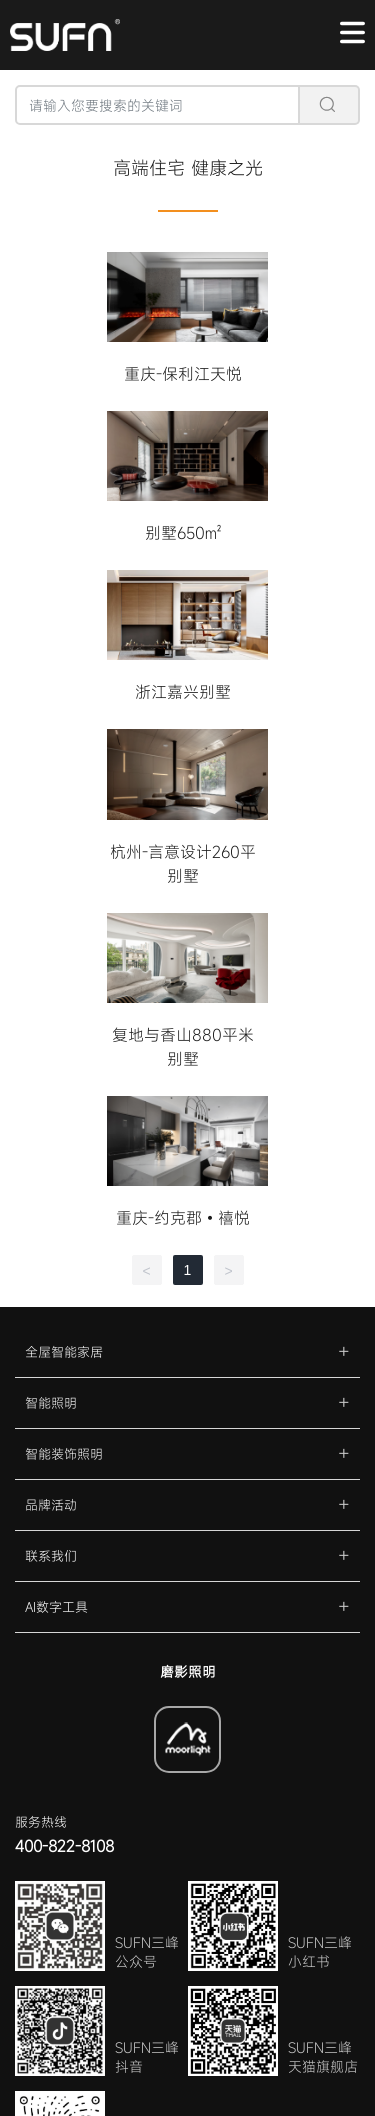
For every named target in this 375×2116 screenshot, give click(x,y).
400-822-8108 (64, 1846)
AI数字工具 (56, 1607)
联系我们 (51, 1556)
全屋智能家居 (64, 1352)
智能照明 (51, 1403)
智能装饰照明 (64, 1454)
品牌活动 (51, 1505)
